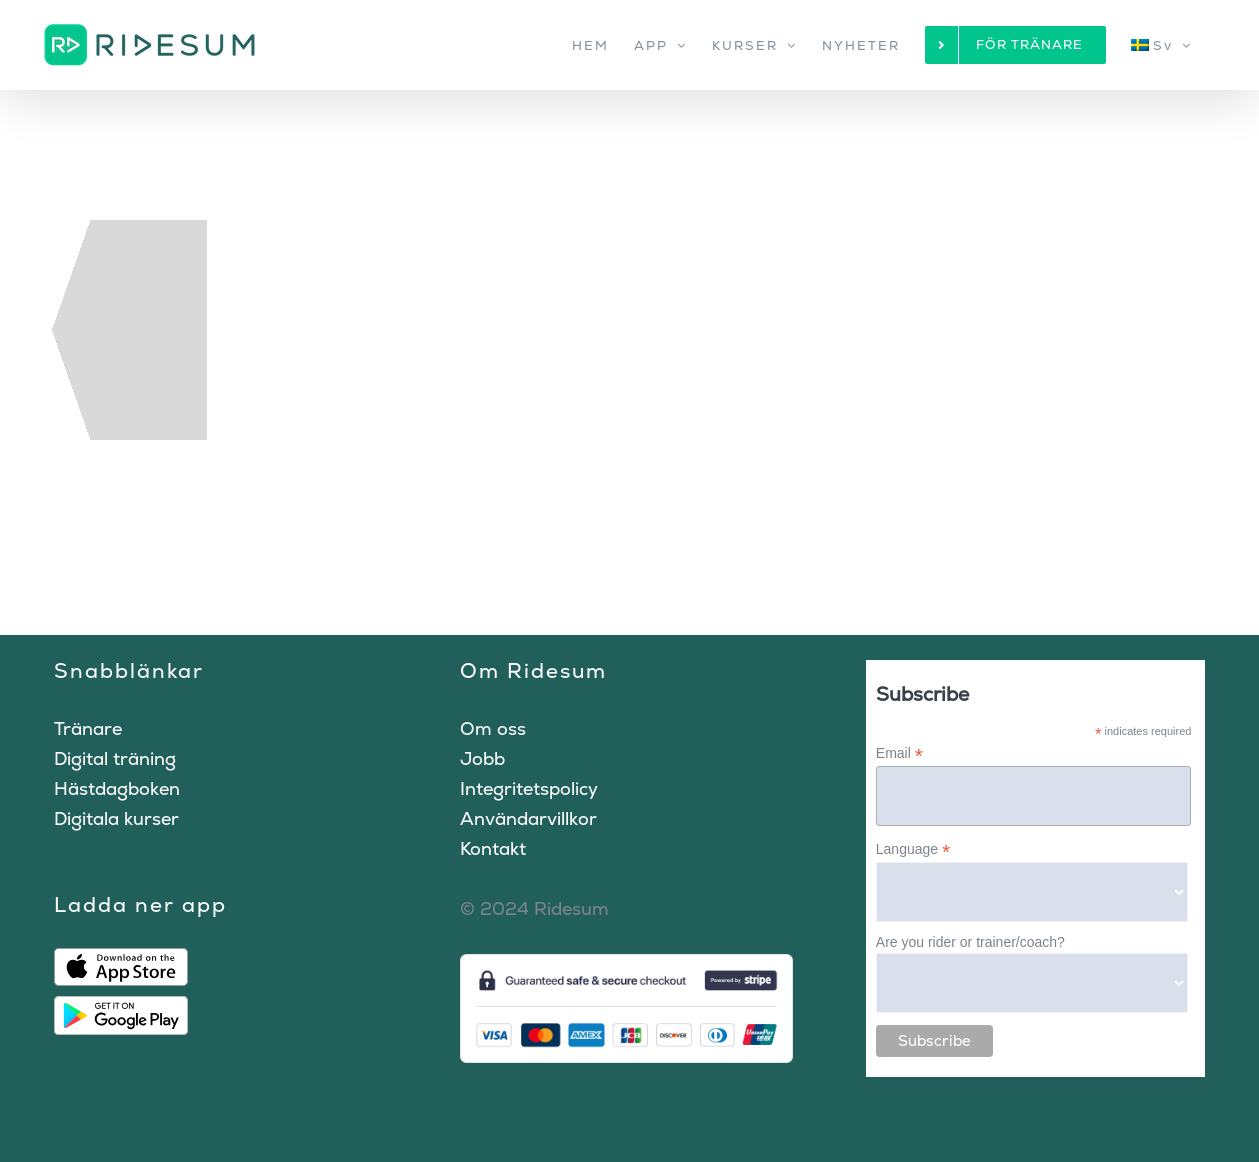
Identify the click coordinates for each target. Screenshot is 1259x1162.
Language (913, 849)
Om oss (493, 728)
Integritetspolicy (529, 788)
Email (899, 753)
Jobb (482, 758)
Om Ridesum (533, 670)
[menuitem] (1161, 45)
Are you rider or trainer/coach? (970, 942)
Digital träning (115, 758)
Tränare (88, 728)
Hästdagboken (117, 788)
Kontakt (493, 848)
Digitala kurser (116, 818)
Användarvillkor (528, 818)
